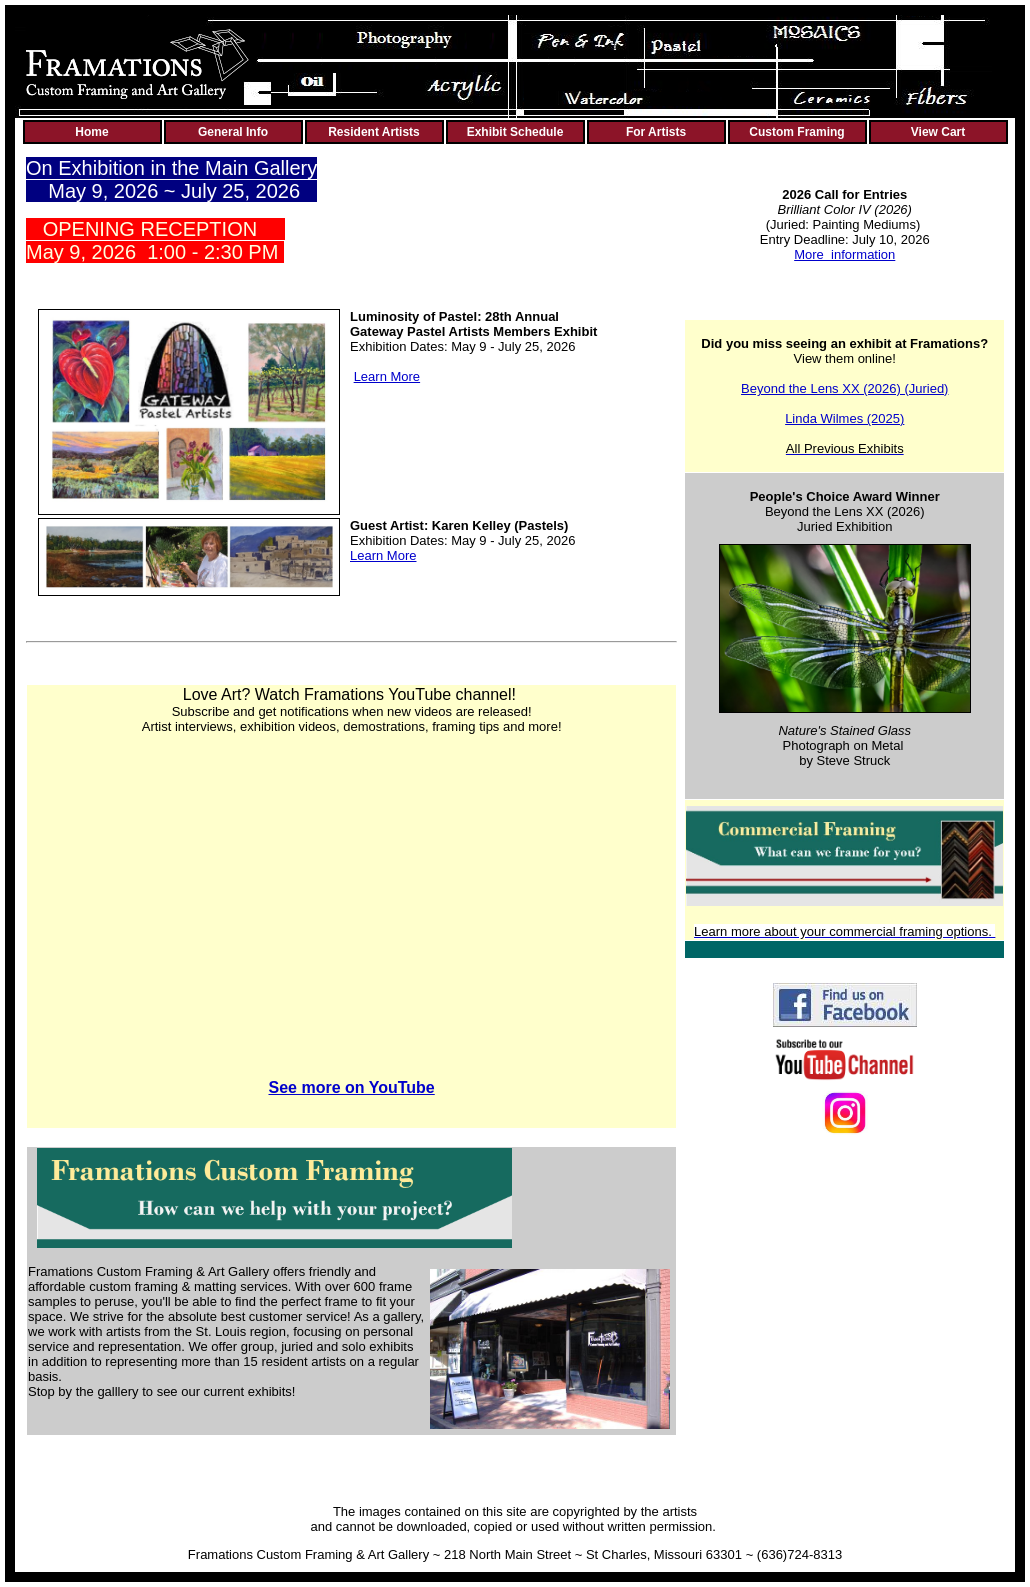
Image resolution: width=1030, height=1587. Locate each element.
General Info (233, 132)
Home (91, 132)
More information (844, 254)
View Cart (938, 132)
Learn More (387, 376)
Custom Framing (796, 132)
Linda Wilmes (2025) (844, 418)
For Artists (656, 132)
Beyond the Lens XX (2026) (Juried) (844, 388)
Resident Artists (374, 132)
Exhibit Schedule (515, 132)
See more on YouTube (352, 1087)
